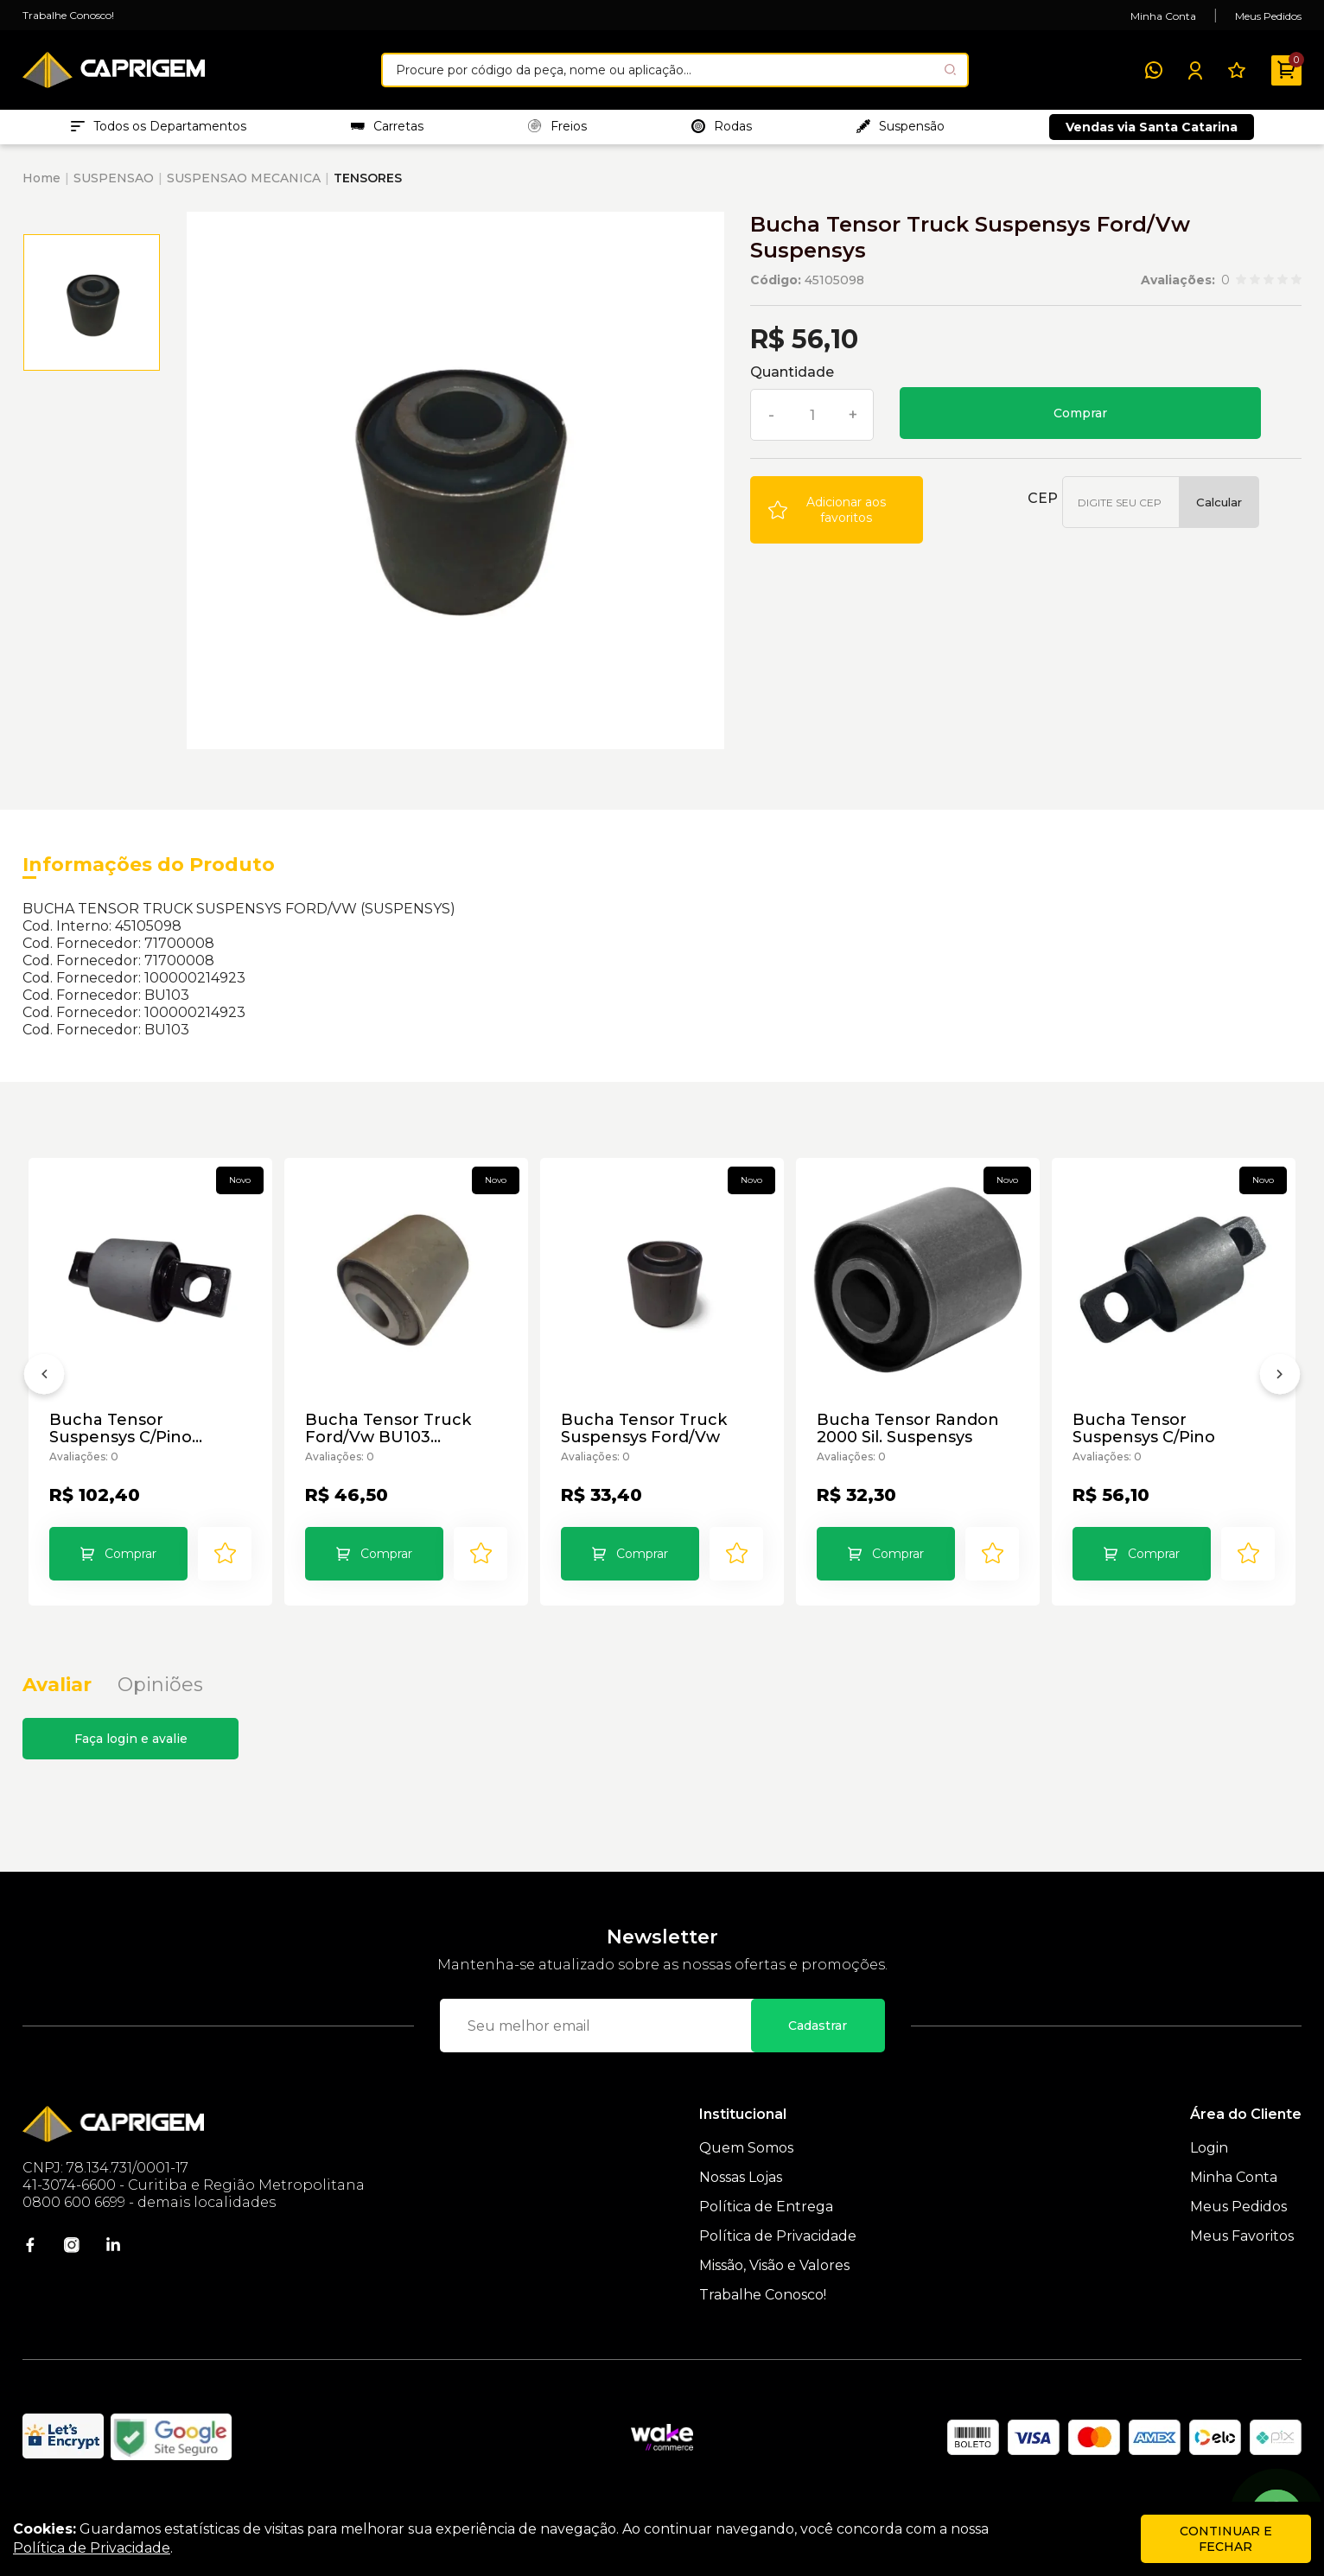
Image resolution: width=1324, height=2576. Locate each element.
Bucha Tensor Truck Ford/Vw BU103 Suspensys (389, 1438)
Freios (557, 130)
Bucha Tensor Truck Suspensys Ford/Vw (645, 1438)
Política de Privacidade (777, 2256)
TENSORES (368, 186)
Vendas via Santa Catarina (1152, 131)
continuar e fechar (1226, 2538)
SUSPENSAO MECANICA (244, 186)
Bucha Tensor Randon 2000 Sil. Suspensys (909, 1438)
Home (41, 186)
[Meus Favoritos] (1236, 70)
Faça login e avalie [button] (131, 1759)
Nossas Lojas (740, 2198)
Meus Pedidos (1268, 16)
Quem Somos (746, 2168)
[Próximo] (1280, 1392)
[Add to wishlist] (836, 518)
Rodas (721, 130)
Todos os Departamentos (158, 130)
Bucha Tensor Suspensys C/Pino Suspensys (121, 1438)
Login (1209, 2168)
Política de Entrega (766, 2227)
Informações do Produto (148, 873)
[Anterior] (44, 1392)
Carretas (387, 130)
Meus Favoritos (1242, 2256)
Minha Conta (1163, 16)
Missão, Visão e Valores (774, 2286)
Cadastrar (817, 2046)
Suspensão (900, 130)
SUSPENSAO (113, 186)
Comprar (1080, 421)
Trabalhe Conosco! (68, 15)
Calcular (1219, 511)
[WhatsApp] (1153, 70)
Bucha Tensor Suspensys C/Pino (1144, 1438)
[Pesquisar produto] (950, 69)
